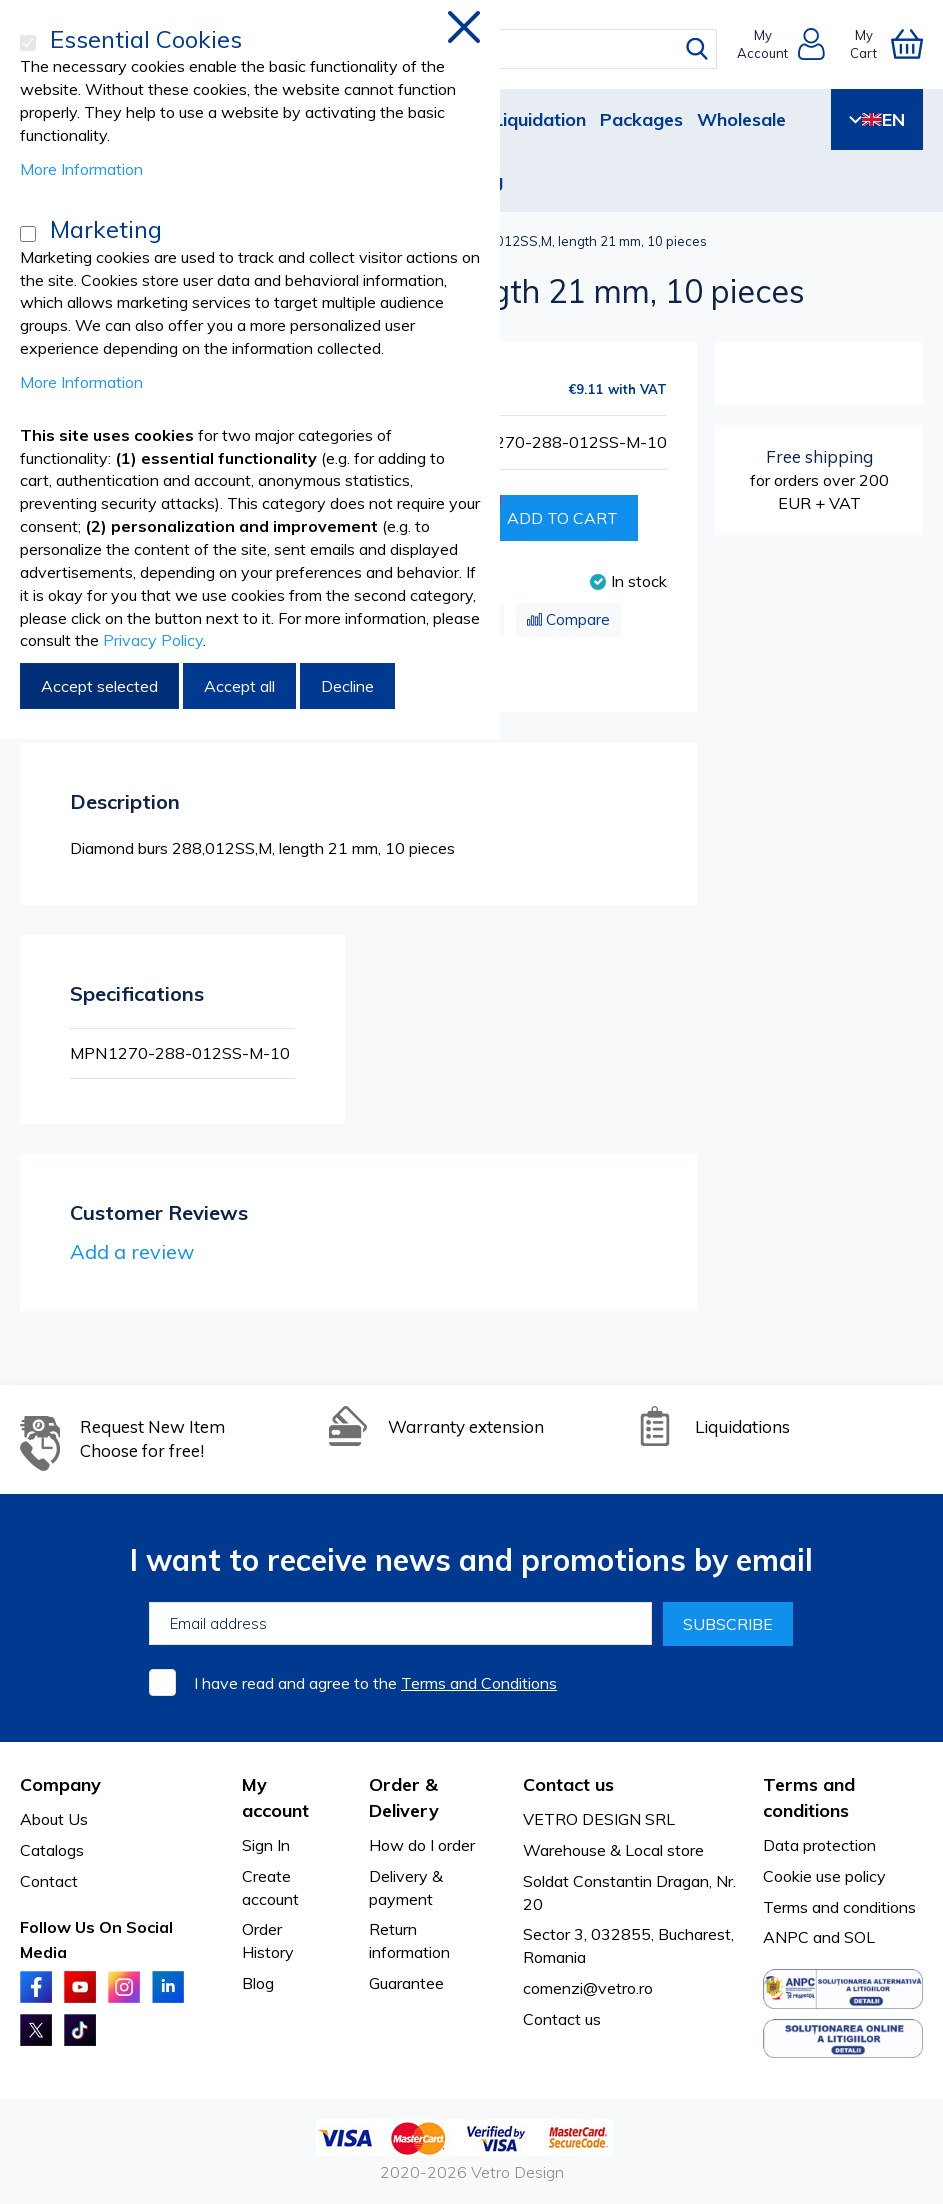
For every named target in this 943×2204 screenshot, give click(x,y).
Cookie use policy (824, 1876)
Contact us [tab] (568, 1784)
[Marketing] (28, 234)
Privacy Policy (153, 640)
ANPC (786, 1937)
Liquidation (539, 119)
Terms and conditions (839, 1907)
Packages (641, 119)
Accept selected (99, 686)
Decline (347, 686)
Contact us (562, 2019)
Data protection (819, 1845)
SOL (859, 1937)
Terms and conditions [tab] (809, 1797)
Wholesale (741, 119)
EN (877, 119)
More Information (81, 169)
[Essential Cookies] (28, 43)
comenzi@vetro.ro (588, 1988)
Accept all (239, 686)
